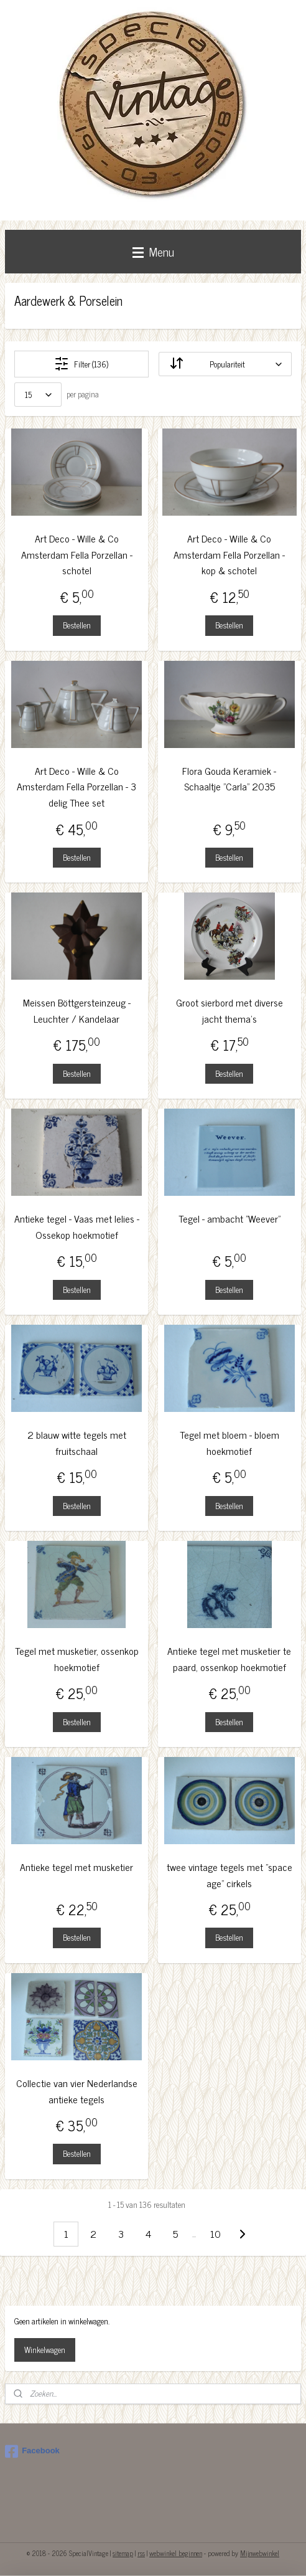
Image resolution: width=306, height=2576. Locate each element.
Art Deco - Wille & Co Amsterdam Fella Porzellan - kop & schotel (229, 554)
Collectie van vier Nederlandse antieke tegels (76, 2091)
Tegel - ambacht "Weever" (229, 1218)
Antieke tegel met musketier (76, 1867)
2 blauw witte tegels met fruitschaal (76, 1443)
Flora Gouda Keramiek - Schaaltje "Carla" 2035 (229, 779)
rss (141, 2553)
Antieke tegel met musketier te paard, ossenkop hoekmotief (229, 1659)
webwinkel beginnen (175, 2553)
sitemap (123, 2553)
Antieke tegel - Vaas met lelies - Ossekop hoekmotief (76, 1227)
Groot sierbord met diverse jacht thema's (229, 1010)
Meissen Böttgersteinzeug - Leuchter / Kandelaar (77, 1010)
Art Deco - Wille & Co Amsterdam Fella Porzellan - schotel (76, 554)
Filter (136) (81, 363)
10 (215, 2233)
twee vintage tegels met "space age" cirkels (229, 1875)
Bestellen (77, 625)
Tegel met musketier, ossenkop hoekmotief (77, 1659)
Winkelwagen (44, 2349)
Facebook (32, 2451)
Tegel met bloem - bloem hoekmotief (229, 1443)
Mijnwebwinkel (259, 2553)
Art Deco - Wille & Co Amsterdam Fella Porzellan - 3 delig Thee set (76, 786)
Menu (153, 251)
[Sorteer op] (225, 364)
